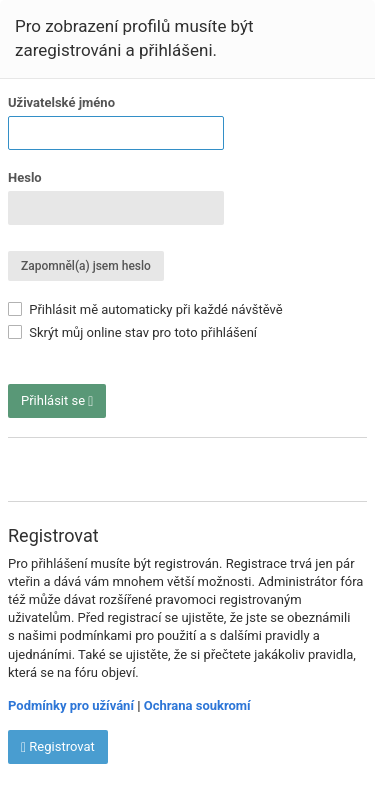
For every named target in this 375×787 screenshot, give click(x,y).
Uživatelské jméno (61, 102)
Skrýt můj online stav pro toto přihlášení (132, 332)
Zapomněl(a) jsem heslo (86, 266)
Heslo (25, 177)
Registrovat (58, 747)
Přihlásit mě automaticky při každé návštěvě (145, 309)
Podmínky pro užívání (71, 705)
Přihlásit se (57, 401)
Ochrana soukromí (197, 705)
